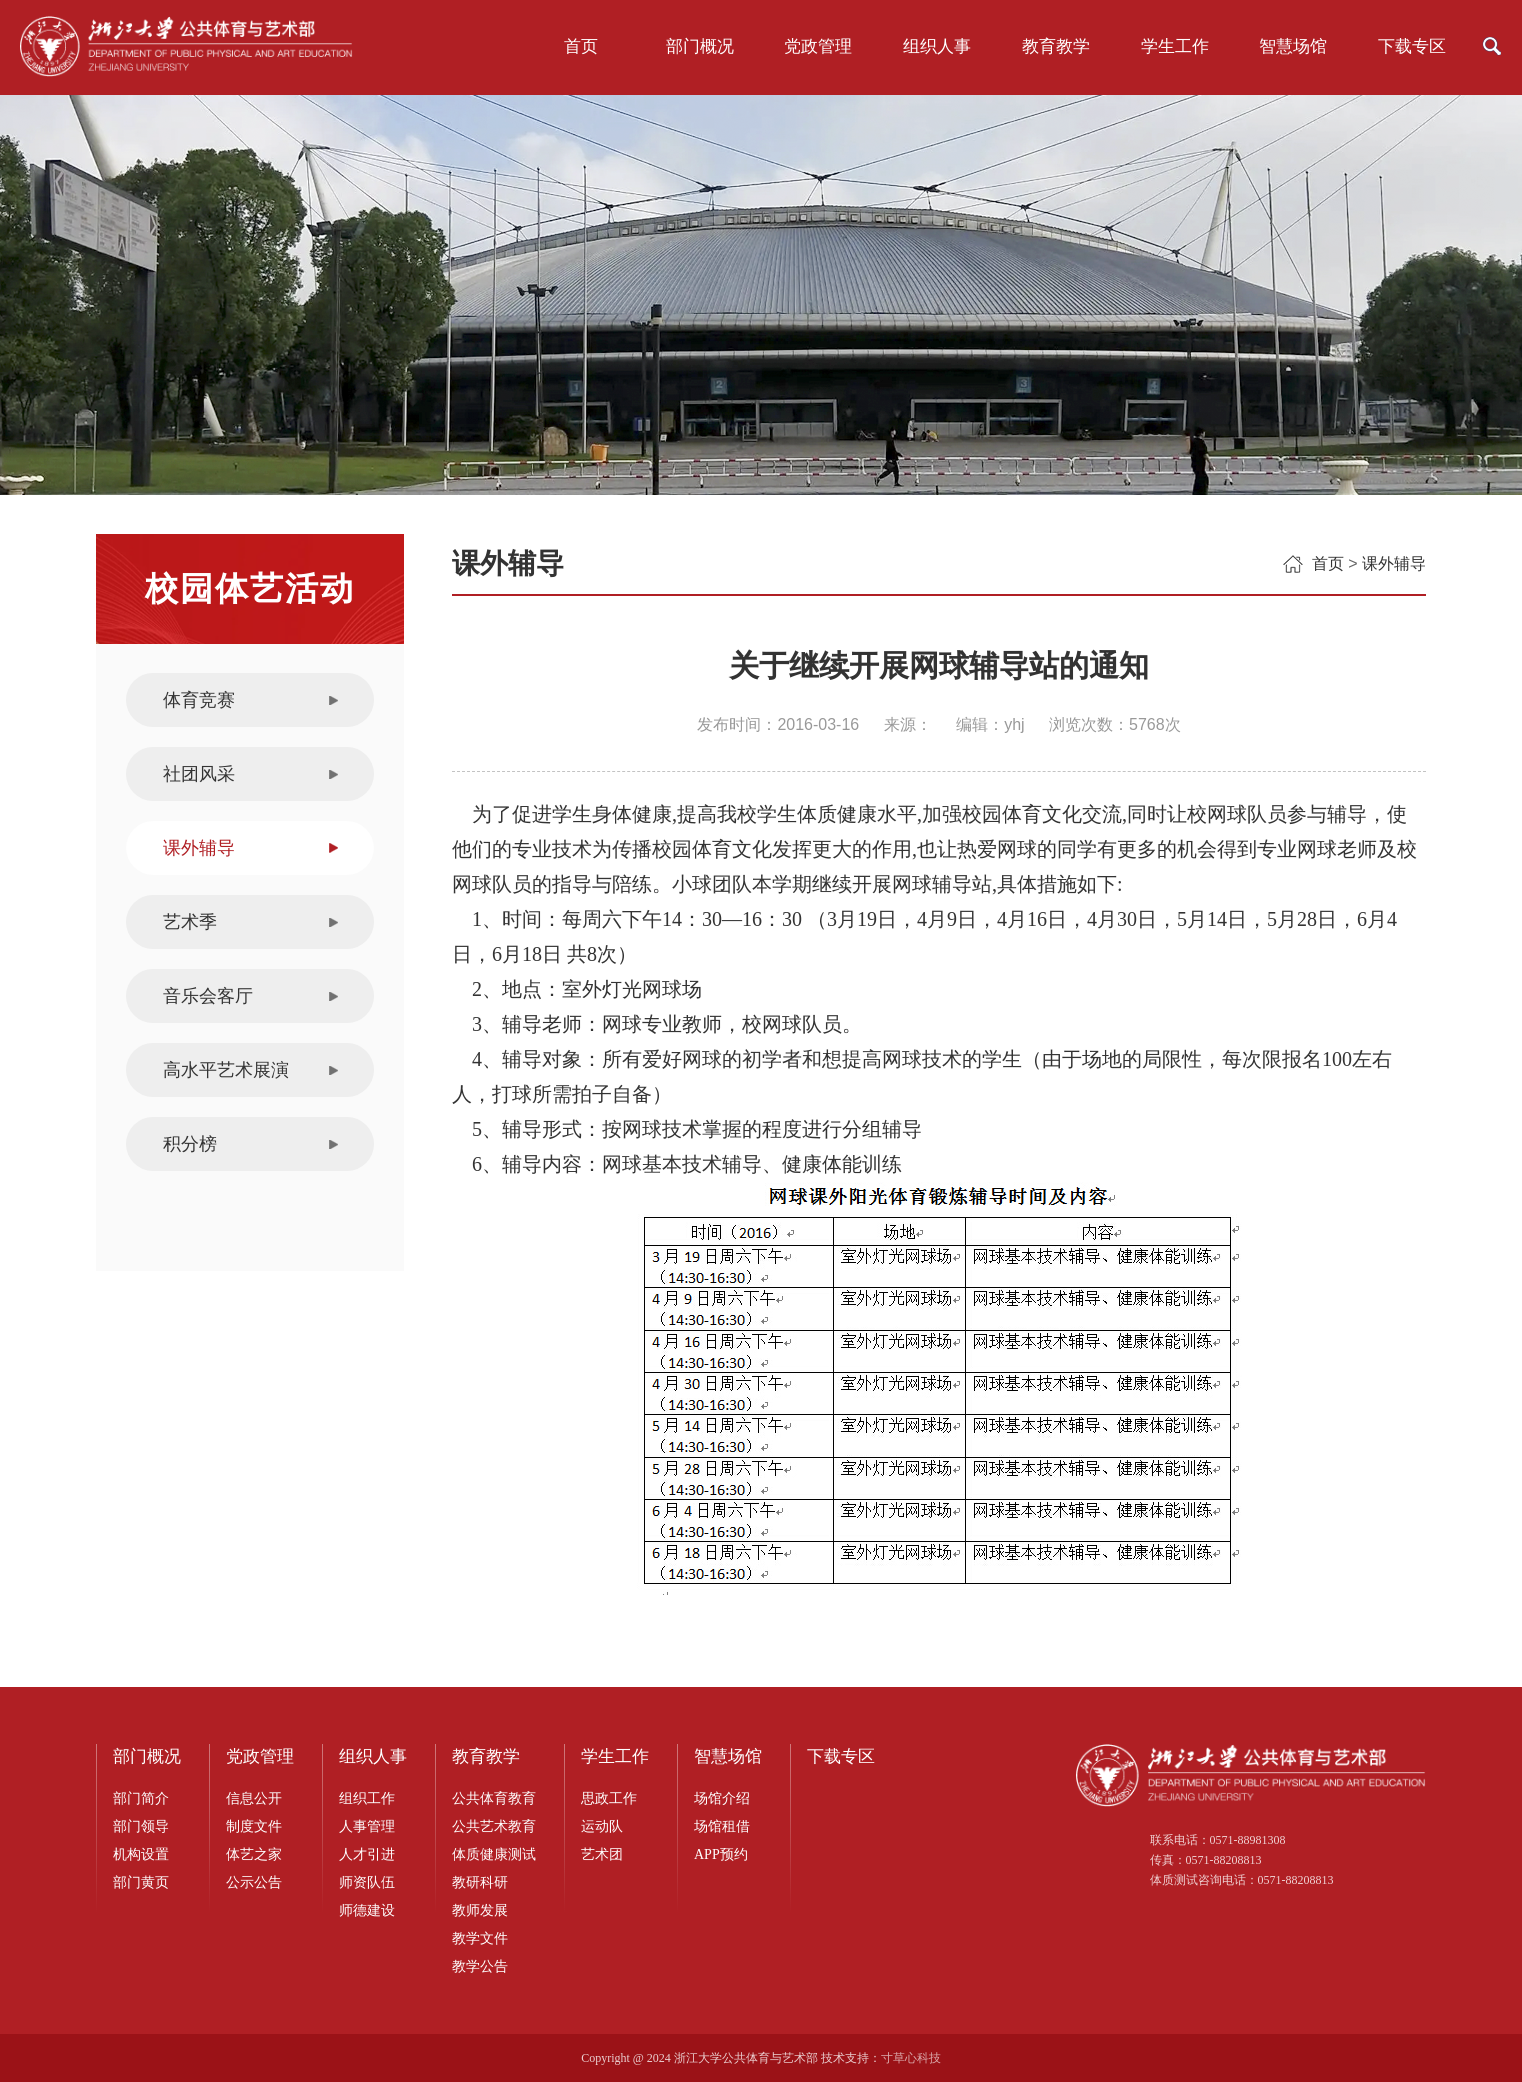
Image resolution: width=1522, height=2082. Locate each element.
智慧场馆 (1293, 46)
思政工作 (609, 1798)
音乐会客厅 (208, 996)
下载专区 (1412, 46)
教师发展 (480, 1910)
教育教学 (1056, 46)
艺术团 (602, 1854)
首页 (581, 46)
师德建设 (367, 1910)
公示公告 (254, 1882)
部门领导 (141, 1826)
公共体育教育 (494, 1798)
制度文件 (254, 1826)
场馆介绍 (722, 1798)
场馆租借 (722, 1826)
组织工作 (367, 1798)
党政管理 (818, 46)
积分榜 (190, 1144)
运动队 (602, 1826)
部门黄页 (141, 1882)
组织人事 (937, 46)
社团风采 (199, 774)
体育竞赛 (199, 700)
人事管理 (367, 1826)
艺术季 (190, 922)
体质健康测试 (494, 1854)
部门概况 (700, 46)
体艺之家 (254, 1854)
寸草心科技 (911, 2058)
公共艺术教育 (494, 1826)
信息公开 (254, 1798)
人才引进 (367, 1854)
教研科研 (480, 1882)
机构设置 (141, 1854)
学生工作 (1175, 46)
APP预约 (721, 1854)
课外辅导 (199, 848)
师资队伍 (367, 1882)
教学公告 (480, 1966)
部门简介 (141, 1798)
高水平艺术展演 (226, 1070)
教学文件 (480, 1938)
